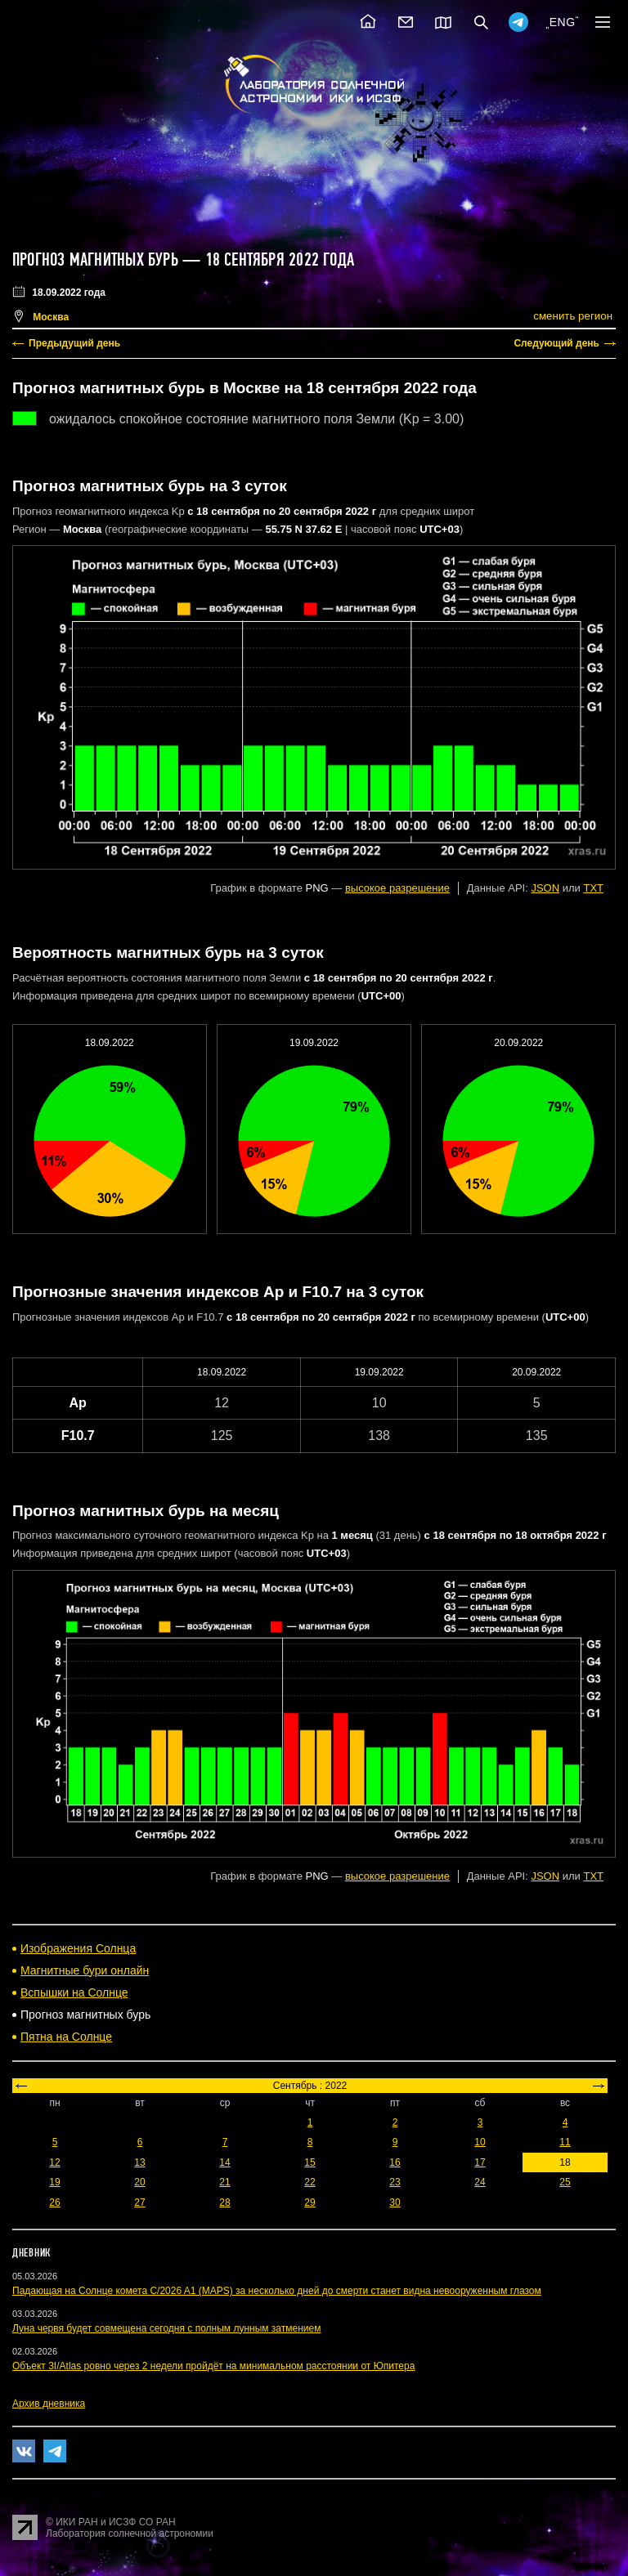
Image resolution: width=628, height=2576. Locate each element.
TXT (593, 888)
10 (479, 2142)
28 (224, 2202)
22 (309, 2182)
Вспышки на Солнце (74, 1992)
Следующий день (556, 343)
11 (564, 2142)
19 (54, 2182)
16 (394, 2162)
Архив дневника (48, 2403)
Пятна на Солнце (66, 2036)
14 (224, 2162)
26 (54, 2202)
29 (309, 2202)
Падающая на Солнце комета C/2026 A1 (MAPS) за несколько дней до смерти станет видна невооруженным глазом (276, 2290)
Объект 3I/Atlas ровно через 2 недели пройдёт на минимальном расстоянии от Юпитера (213, 2366)
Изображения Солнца (78, 1948)
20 (139, 2182)
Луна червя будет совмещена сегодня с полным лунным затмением (166, 2328)
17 (479, 2162)
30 (394, 2202)
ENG (563, 22)
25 (564, 2182)
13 (139, 2162)
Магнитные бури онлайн (84, 1970)
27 (139, 2202)
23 (394, 2182)
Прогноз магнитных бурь (95, 260)
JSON (545, 888)
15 (309, 2162)
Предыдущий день (74, 343)
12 (54, 2162)
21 (224, 2182)
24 (479, 2182)
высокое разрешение (397, 888)
